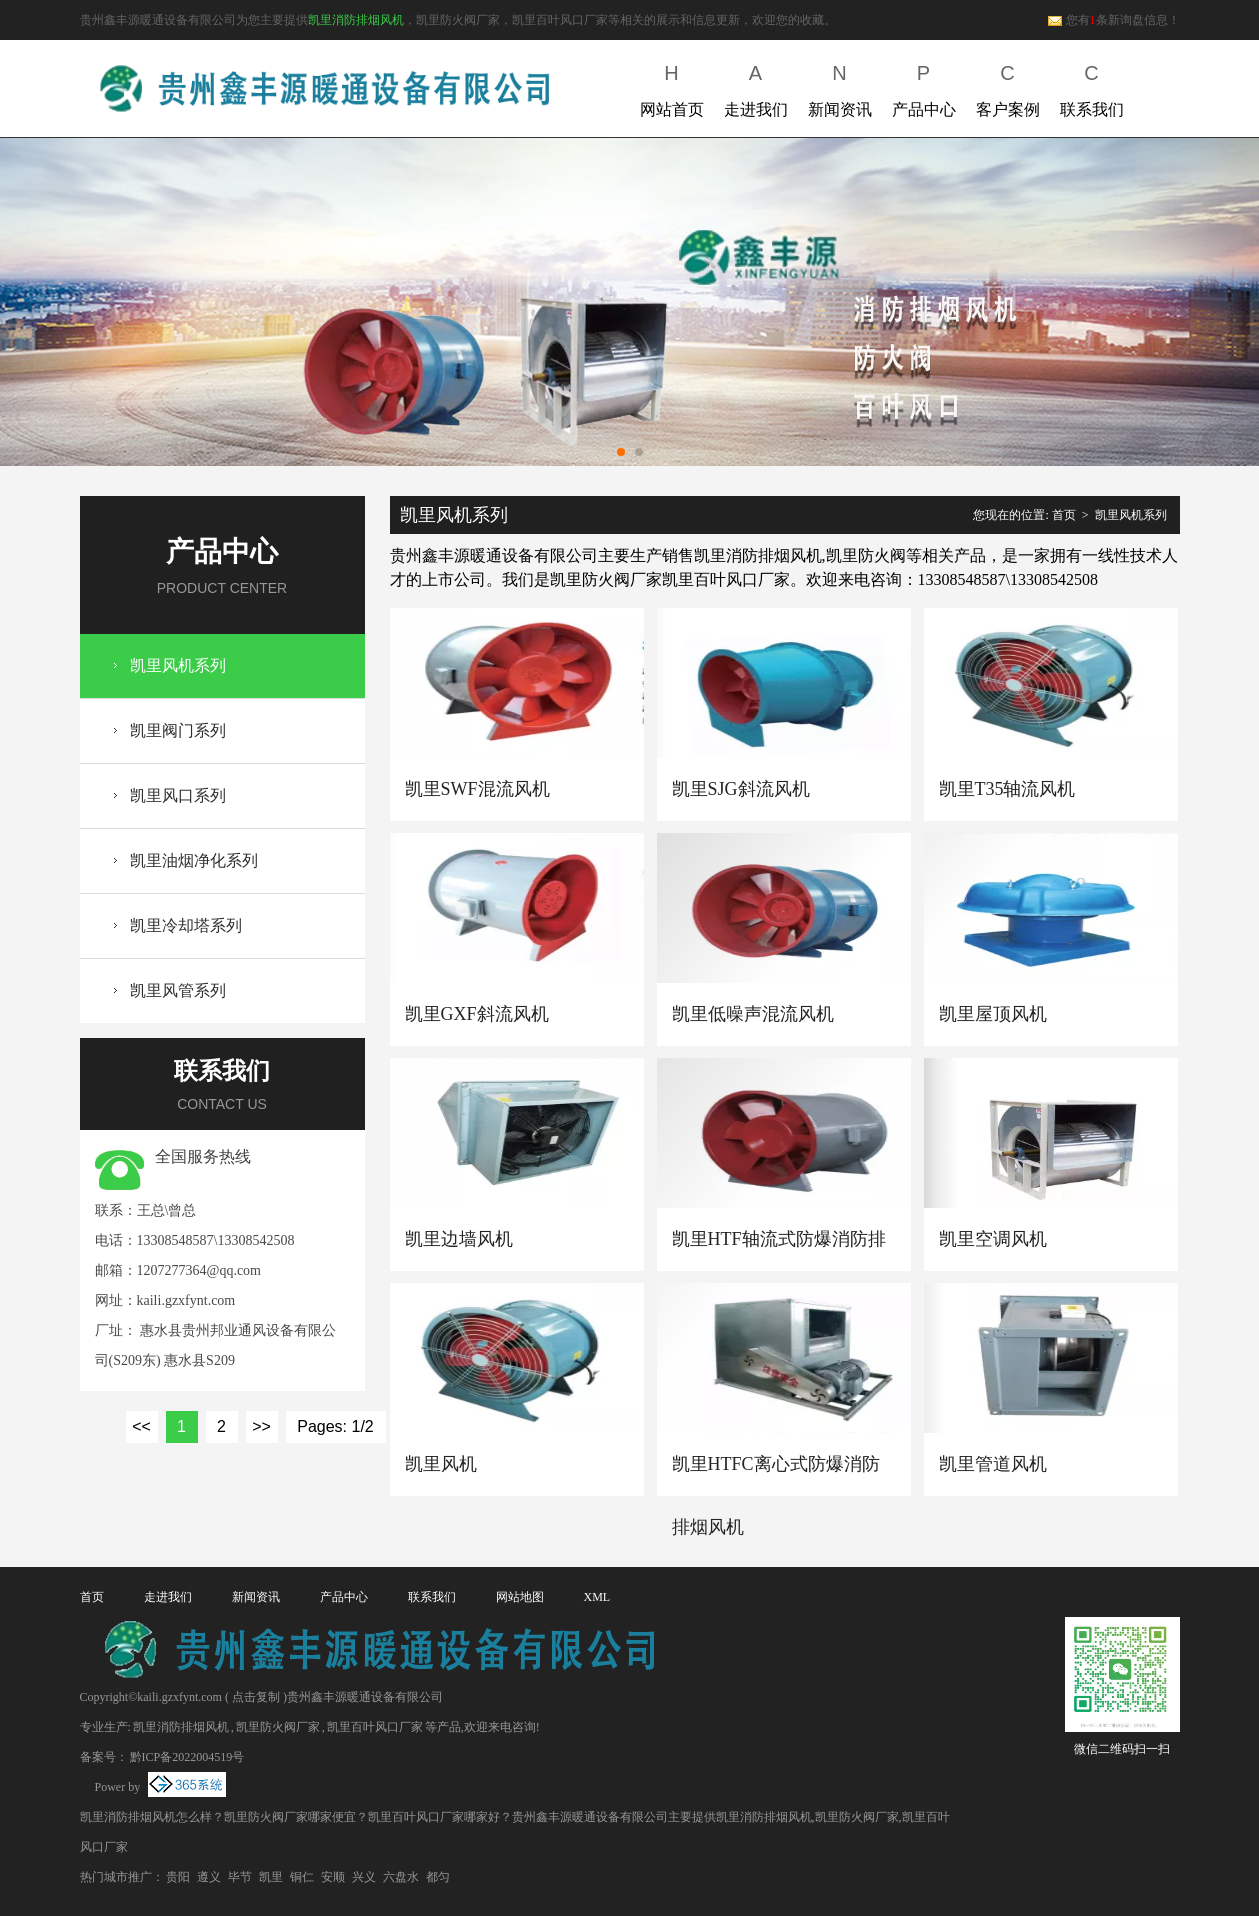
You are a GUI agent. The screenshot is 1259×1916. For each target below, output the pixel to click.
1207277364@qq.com (199, 1270)
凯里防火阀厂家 (278, 1727)
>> (261, 1426)
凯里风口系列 (178, 795)
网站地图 (520, 1597)
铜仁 (302, 1877)
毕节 (240, 1877)
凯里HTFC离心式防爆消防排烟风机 (776, 1475)
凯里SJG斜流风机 (741, 789)
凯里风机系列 (178, 665)
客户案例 (1008, 86)
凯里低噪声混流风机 (753, 1014)
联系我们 (1092, 86)
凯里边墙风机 (459, 1239)
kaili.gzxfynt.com (186, 1300)
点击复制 (256, 1697)
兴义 (364, 1877)
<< (141, 1426)
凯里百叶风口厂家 (375, 1727)
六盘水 (401, 1877)
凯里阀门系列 (178, 730)
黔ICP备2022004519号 (187, 1757)
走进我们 (756, 86)
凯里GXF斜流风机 (477, 1014)
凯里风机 (441, 1464)
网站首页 (672, 86)
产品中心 (924, 86)
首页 (1064, 515)
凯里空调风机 (993, 1239)
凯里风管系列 (178, 990)
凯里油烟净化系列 (194, 860)
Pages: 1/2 (335, 1426)
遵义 (209, 1877)
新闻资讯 (840, 86)
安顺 (333, 1877)
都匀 (438, 1877)
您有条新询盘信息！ (1113, 20)
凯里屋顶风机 (993, 1014)
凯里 (271, 1877)
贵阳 (178, 1877)
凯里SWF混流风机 (477, 789)
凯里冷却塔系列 (186, 925)
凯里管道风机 (993, 1464)
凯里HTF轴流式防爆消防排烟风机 (779, 1250)
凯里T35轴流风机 (1007, 789)
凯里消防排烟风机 (356, 20)
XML (597, 1597)
